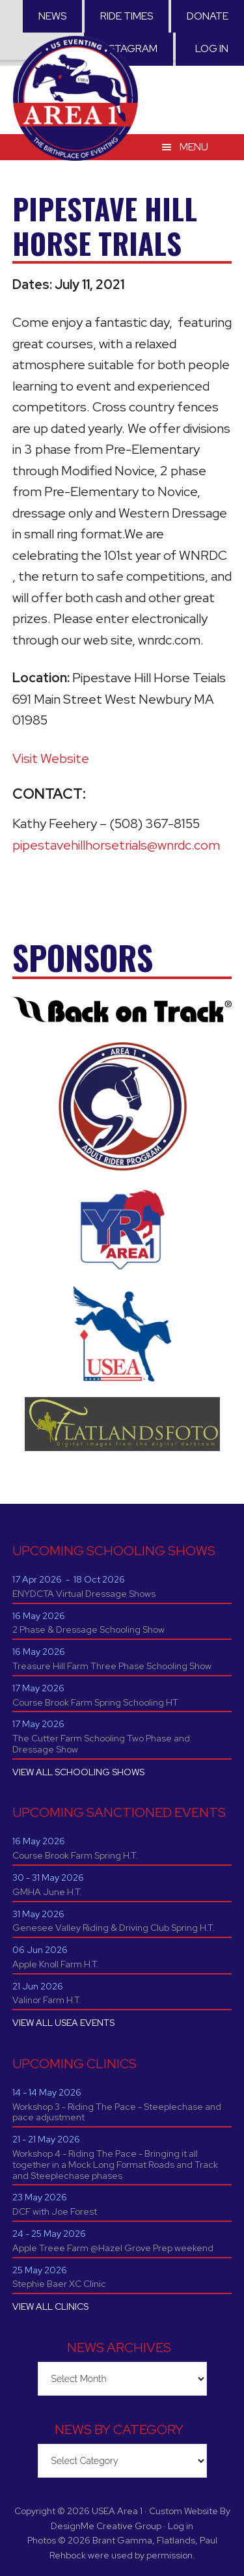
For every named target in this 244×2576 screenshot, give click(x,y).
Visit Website (50, 758)
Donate (207, 16)
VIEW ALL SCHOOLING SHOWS (78, 1772)
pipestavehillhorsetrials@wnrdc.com (116, 845)
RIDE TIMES (126, 16)
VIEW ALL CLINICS (50, 2306)
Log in (211, 48)
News (52, 16)
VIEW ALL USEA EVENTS (63, 2023)
